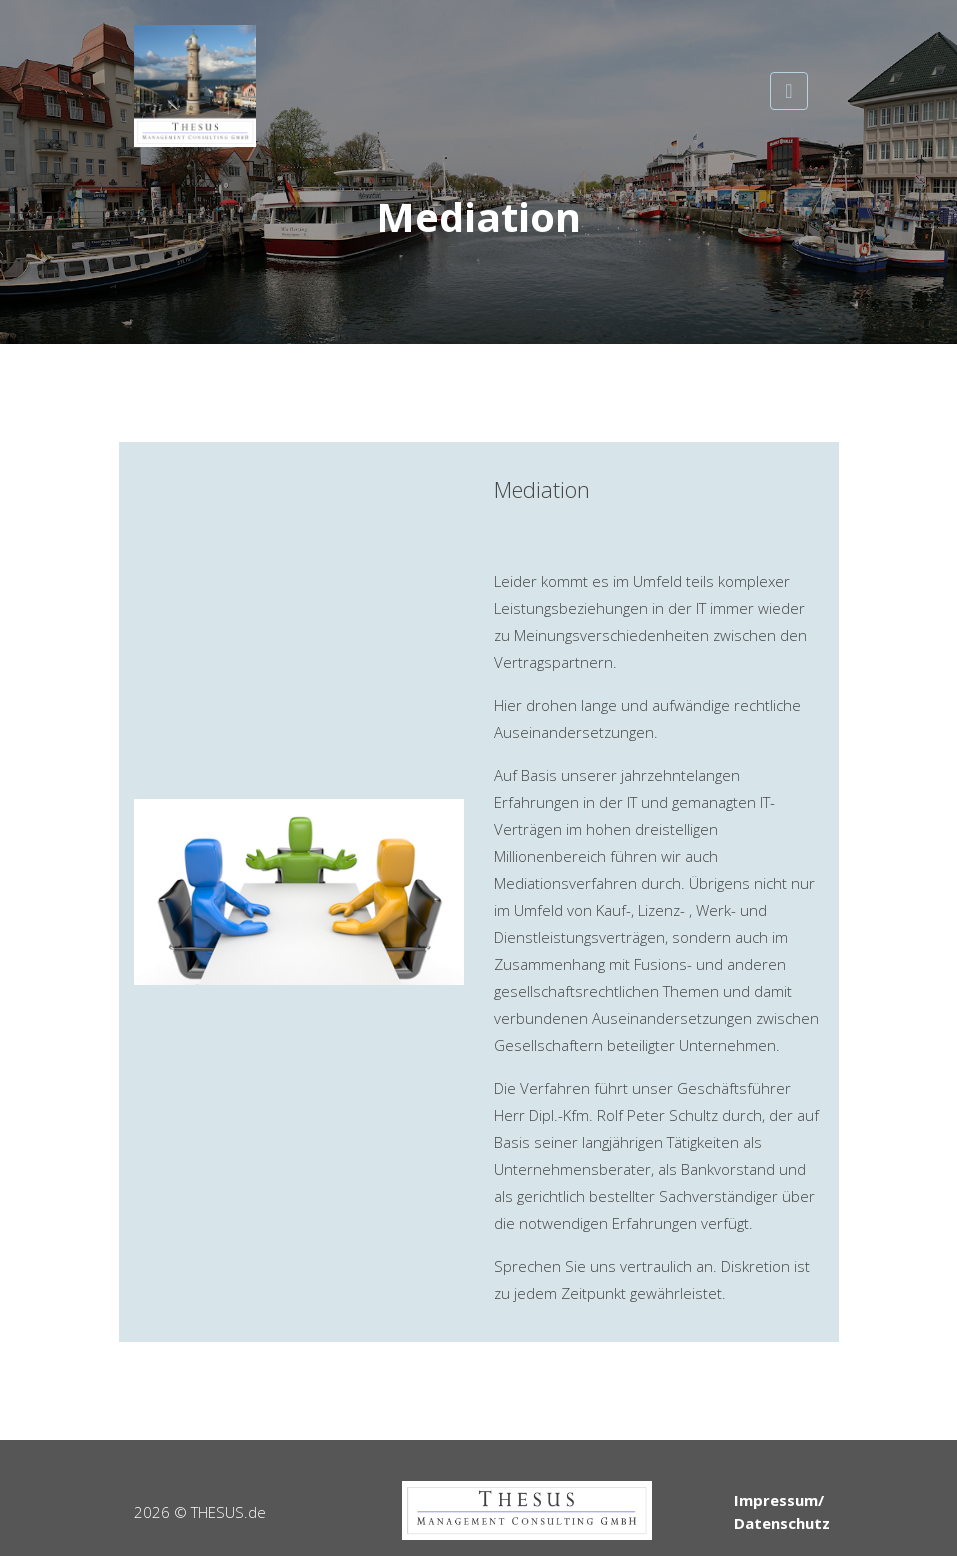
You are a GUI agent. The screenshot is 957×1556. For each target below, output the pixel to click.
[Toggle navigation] (788, 91)
